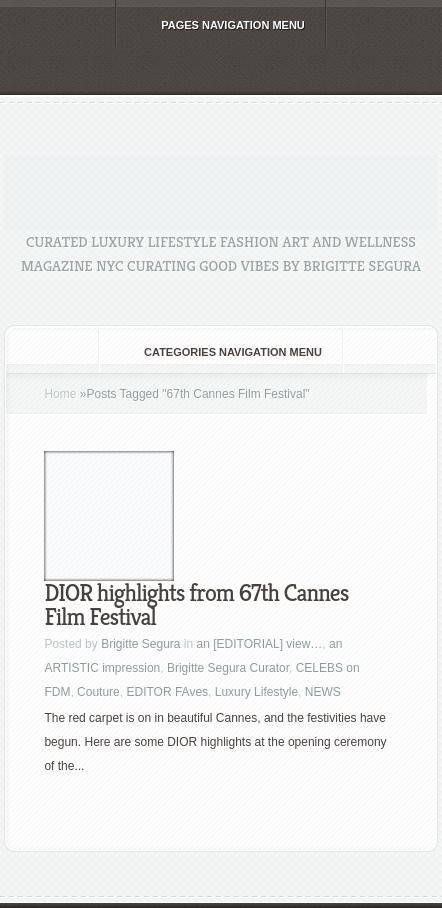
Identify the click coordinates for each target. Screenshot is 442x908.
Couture (98, 692)
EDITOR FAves (167, 692)
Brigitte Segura (140, 644)
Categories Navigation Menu (219, 352)
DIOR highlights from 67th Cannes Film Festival (196, 605)
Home (60, 394)
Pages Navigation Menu (219, 25)
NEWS (323, 692)
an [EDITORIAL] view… (260, 644)
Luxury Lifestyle (256, 692)
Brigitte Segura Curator (228, 668)
